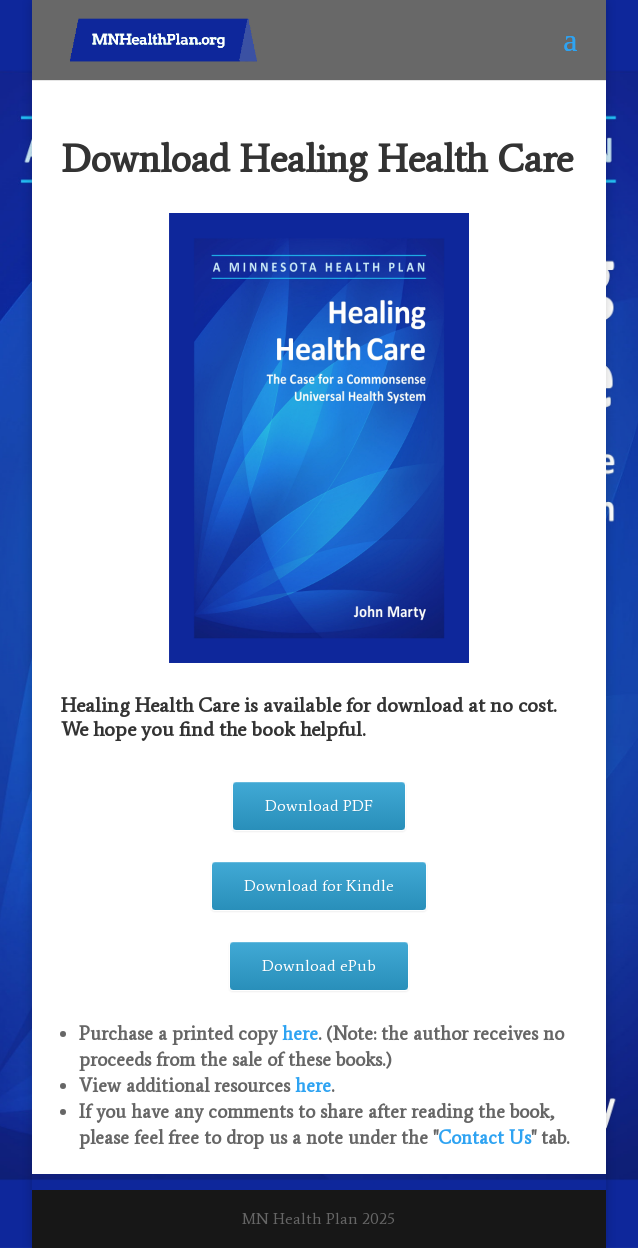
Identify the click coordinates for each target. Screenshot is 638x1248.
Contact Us (484, 1137)
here (300, 1033)
